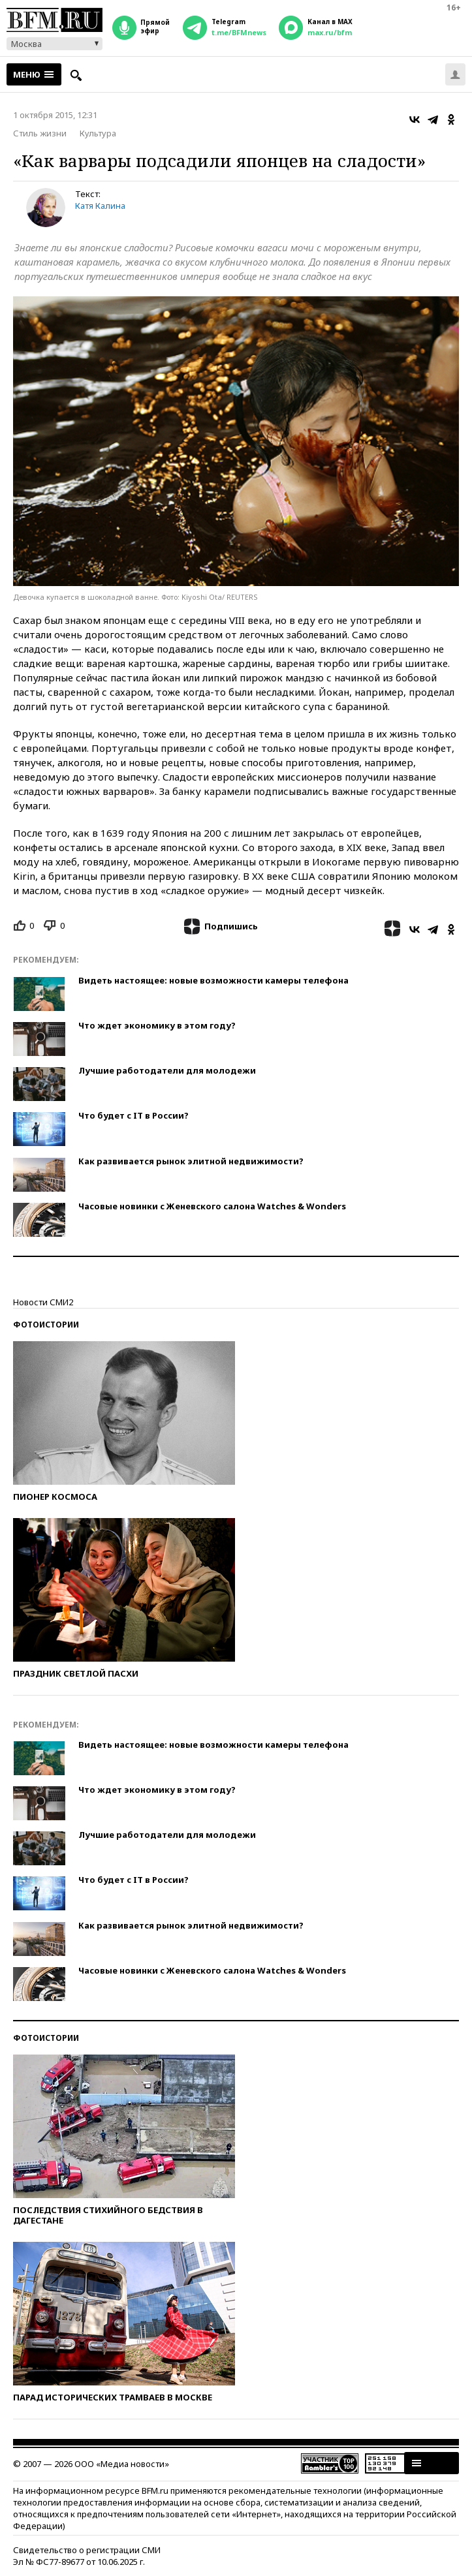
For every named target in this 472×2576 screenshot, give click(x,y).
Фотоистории (46, 1324)
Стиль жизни (40, 133)
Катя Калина (100, 205)
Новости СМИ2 (43, 1302)
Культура (98, 133)
